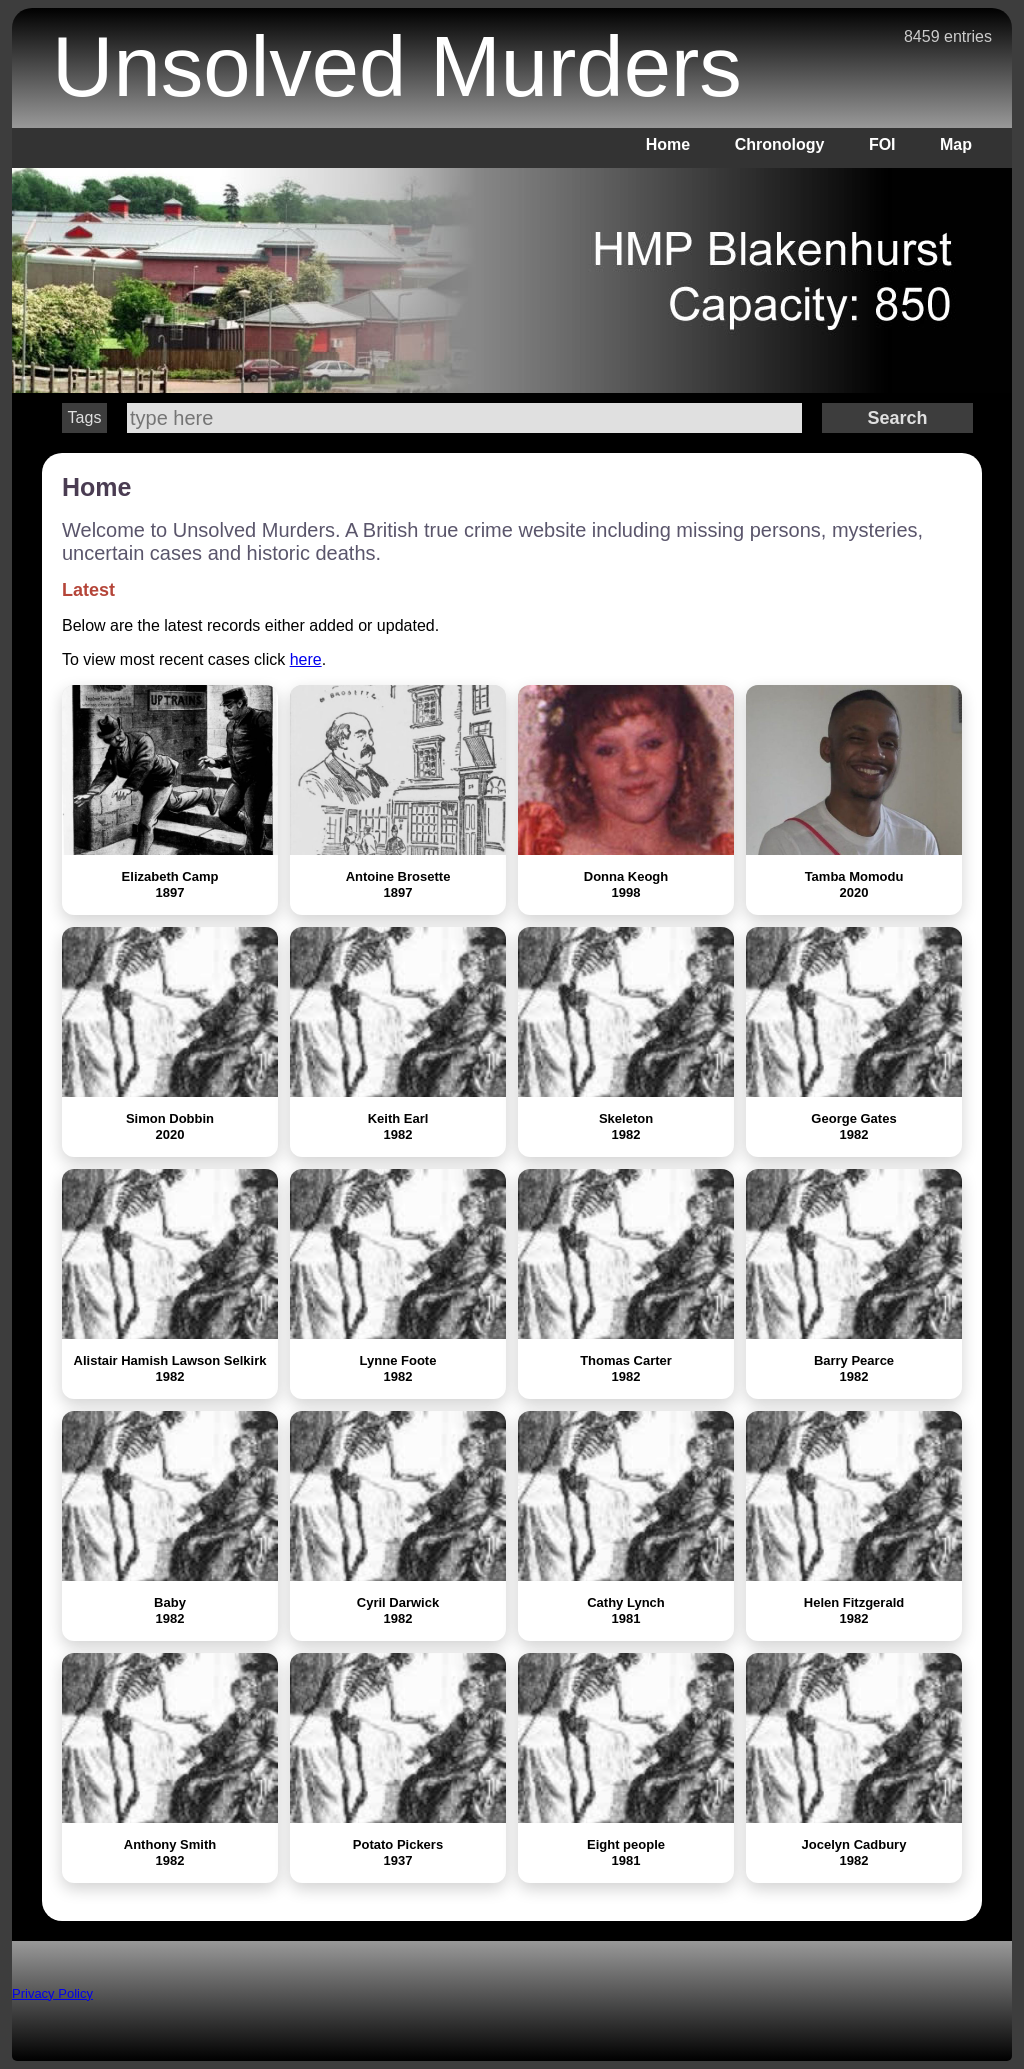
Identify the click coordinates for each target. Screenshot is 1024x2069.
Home (668, 144)
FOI (882, 144)
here (306, 659)
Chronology (780, 144)
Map (956, 144)
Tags (85, 417)
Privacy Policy (52, 1993)
